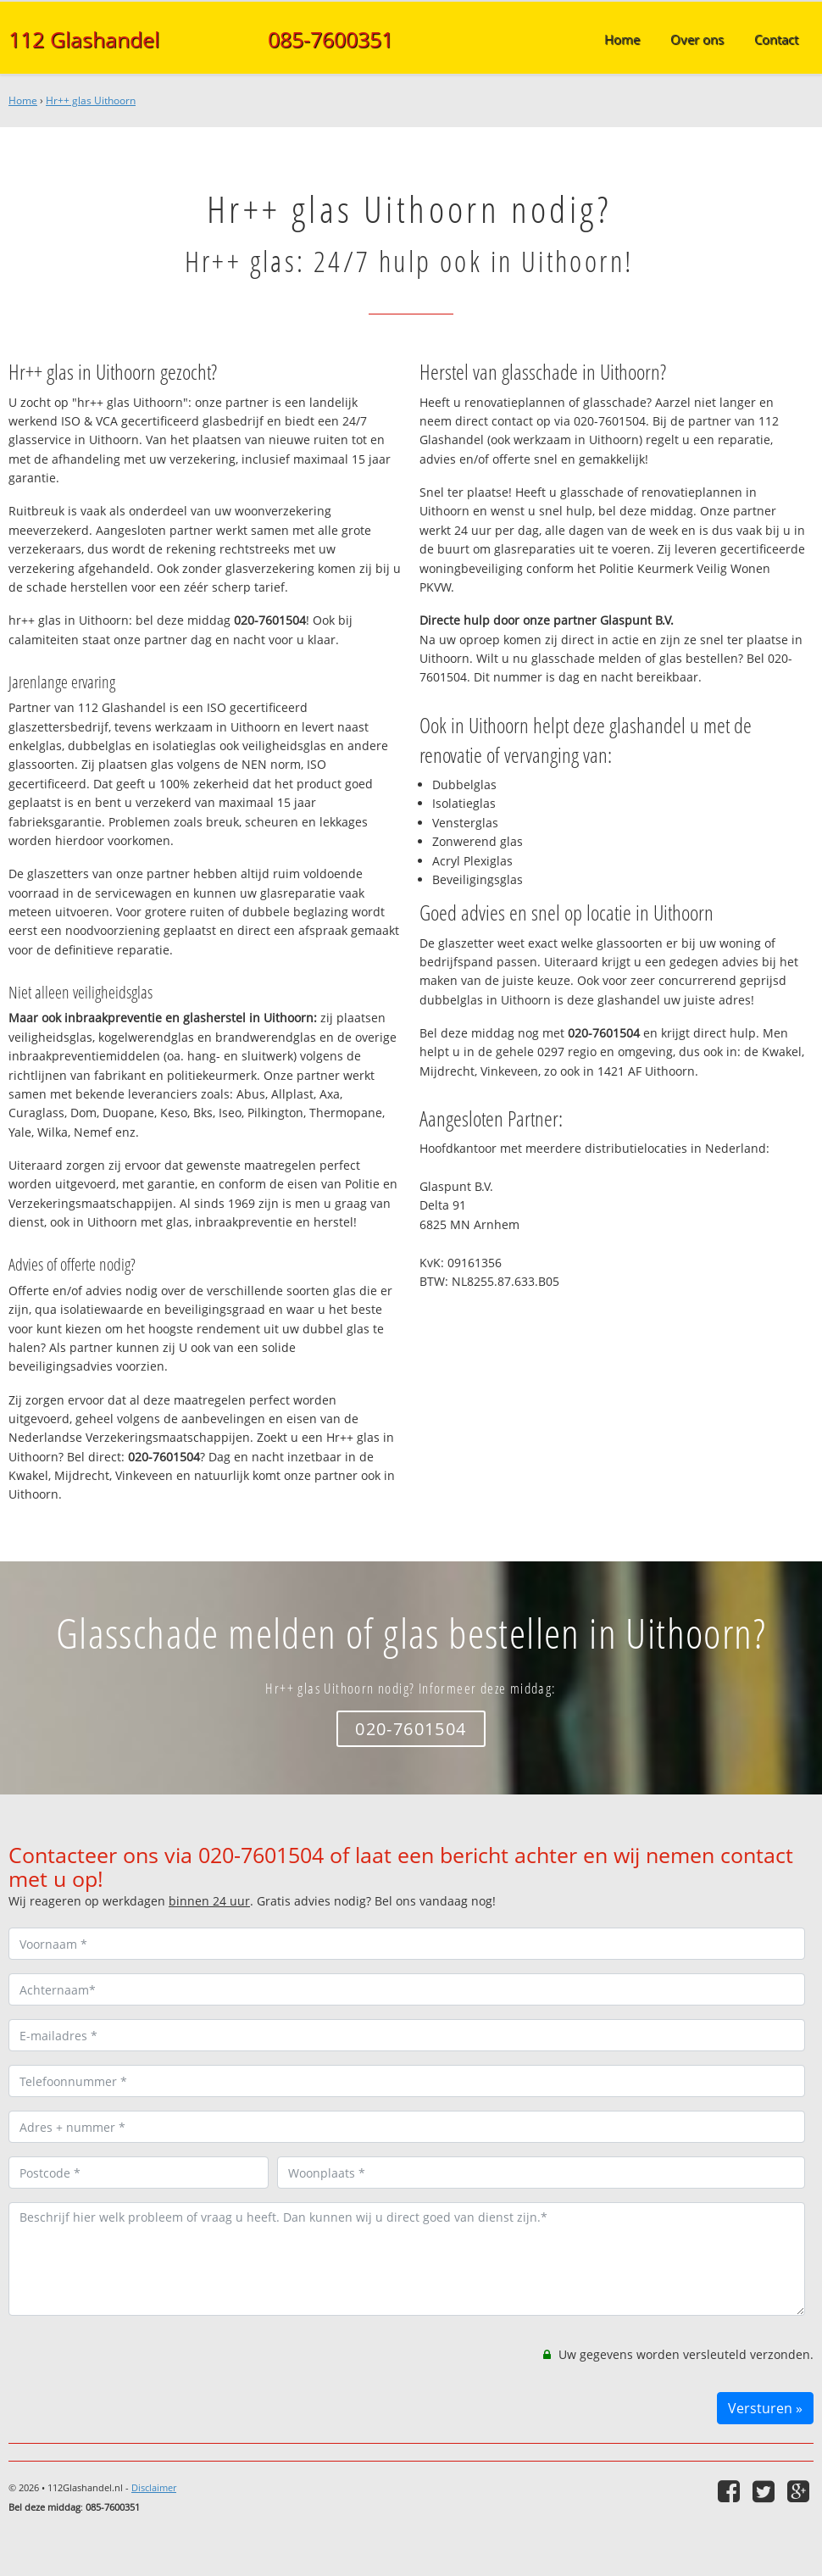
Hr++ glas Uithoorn (91, 100)
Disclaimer (153, 2487)
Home (22, 100)
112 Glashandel (83, 39)
